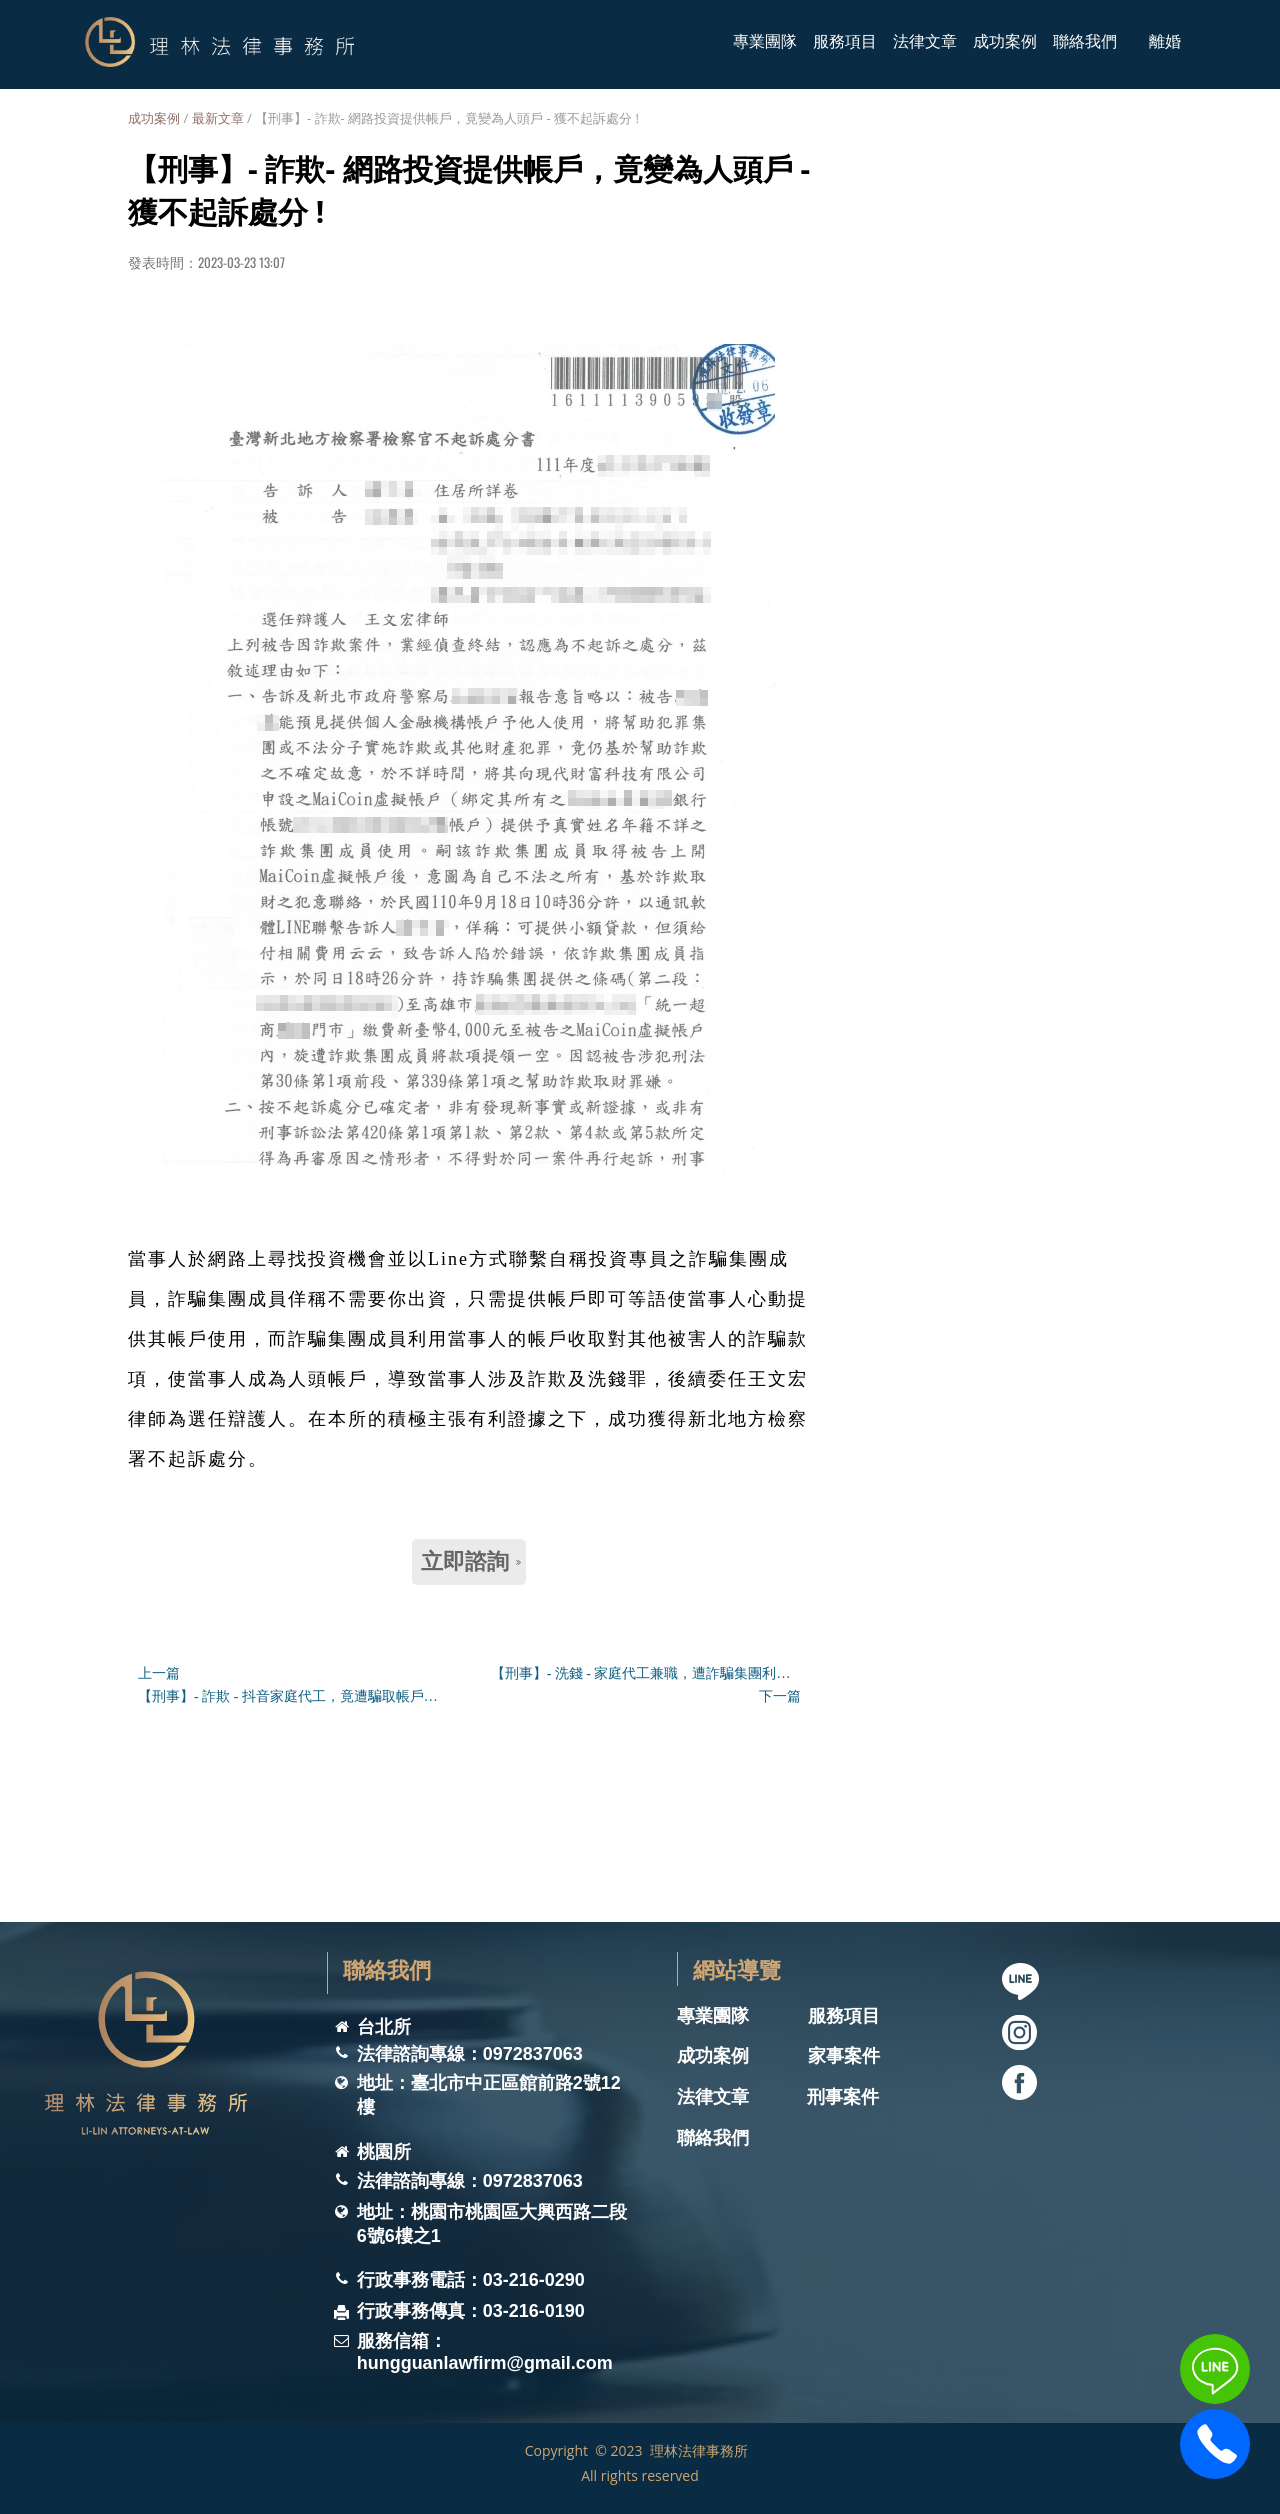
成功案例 (154, 118)
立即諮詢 (471, 1561)
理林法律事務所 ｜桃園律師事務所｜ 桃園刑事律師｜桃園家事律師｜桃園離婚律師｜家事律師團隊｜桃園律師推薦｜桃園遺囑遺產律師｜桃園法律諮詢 (453, 2487)
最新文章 (218, 118)
